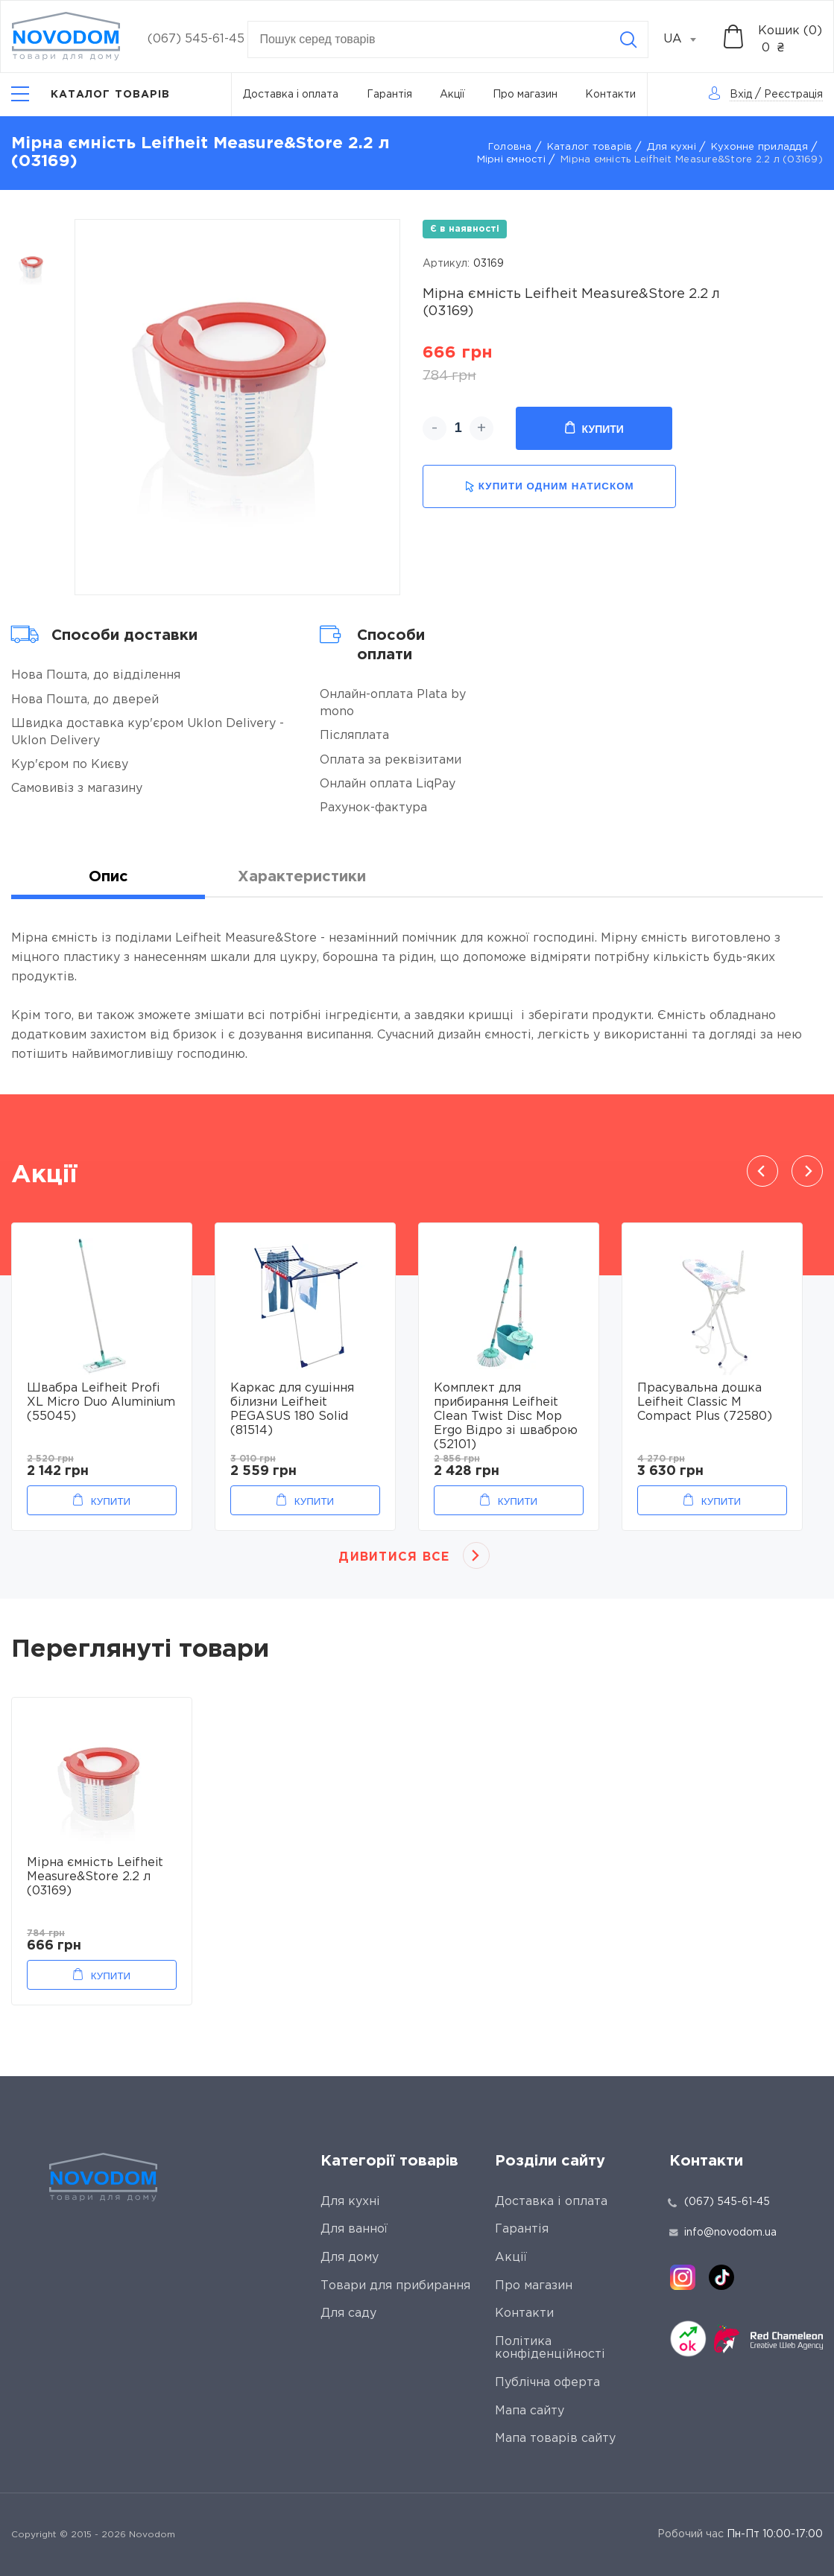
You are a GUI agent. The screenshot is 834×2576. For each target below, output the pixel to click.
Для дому (349, 2257)
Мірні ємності (511, 160)
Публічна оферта (547, 2382)
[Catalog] (91, 94)
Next (807, 1171)
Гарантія (389, 94)
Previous (762, 1171)
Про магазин (525, 94)
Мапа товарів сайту (555, 2438)
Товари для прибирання (395, 2285)
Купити (594, 428)
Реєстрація (793, 94)
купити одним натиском (549, 486)
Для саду (348, 2313)
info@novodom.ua (723, 2232)
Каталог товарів (590, 147)
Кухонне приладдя (759, 147)
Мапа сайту (529, 2411)
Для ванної (354, 2229)
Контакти (610, 94)
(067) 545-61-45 (196, 39)
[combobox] (688, 39)
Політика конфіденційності (550, 2348)
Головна (510, 147)
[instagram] (682, 2277)
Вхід (741, 94)
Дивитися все (393, 1557)
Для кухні (671, 147)
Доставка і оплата (290, 94)
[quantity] (458, 428)
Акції (452, 94)
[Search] (628, 39)
